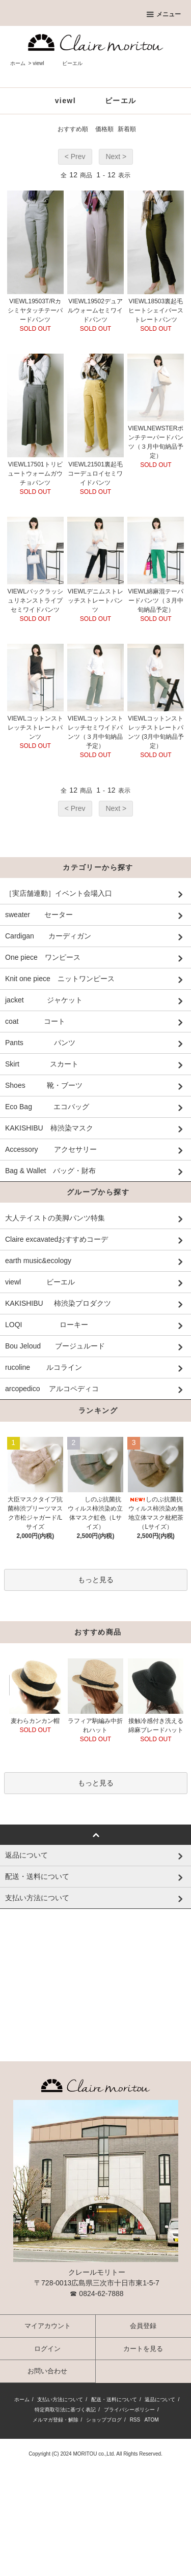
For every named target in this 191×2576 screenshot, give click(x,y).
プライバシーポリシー (129, 2415)
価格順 (104, 129)
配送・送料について (114, 2405)
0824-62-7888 (101, 2300)
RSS (135, 2426)
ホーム (17, 63)
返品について (160, 2405)
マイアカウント (47, 2332)
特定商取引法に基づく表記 (65, 2415)
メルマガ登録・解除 (55, 2426)
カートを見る (143, 2355)
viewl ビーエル (58, 63)
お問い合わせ (47, 2377)
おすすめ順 (73, 129)
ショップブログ (104, 2426)
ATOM (152, 2426)
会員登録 (143, 2332)
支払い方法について (60, 2405)
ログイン (47, 2355)
